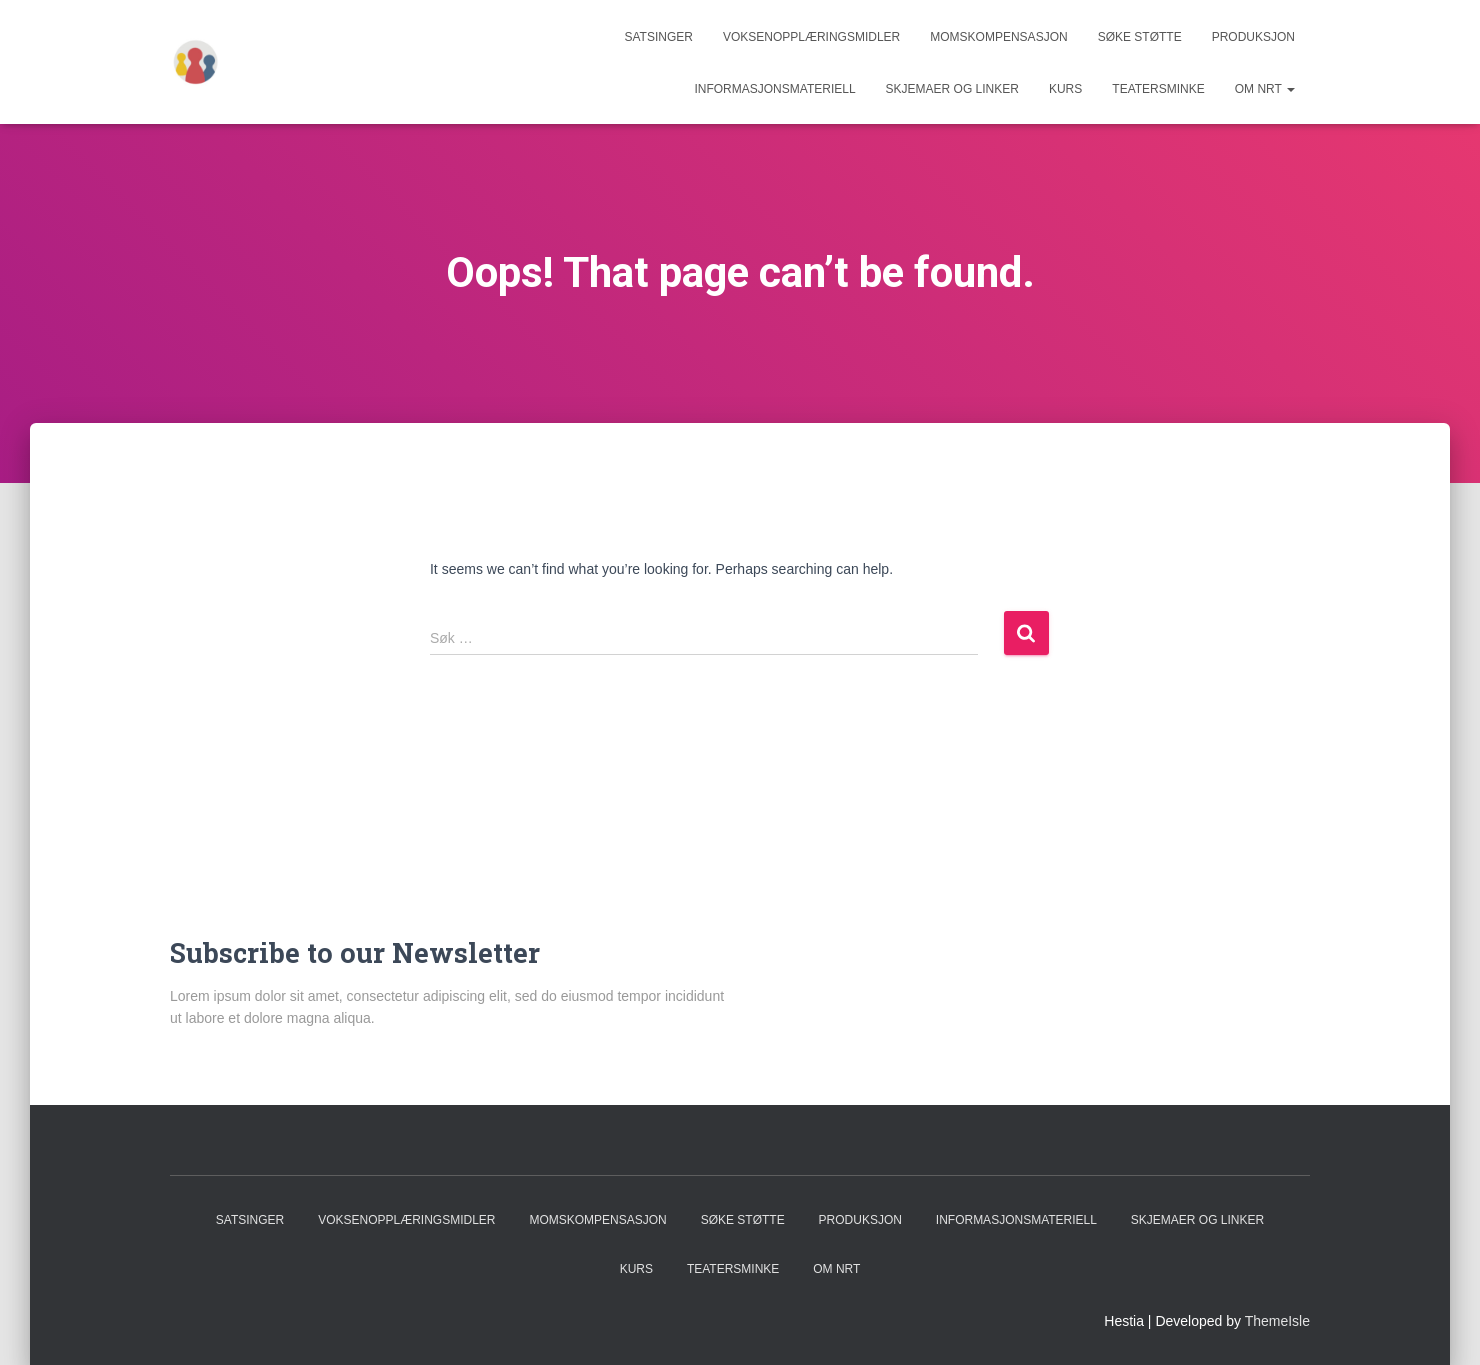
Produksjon (1253, 37)
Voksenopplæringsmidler (811, 37)
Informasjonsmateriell (774, 89)
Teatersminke (1158, 89)
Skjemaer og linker (952, 89)
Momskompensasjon (998, 37)
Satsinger (658, 37)
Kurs (1065, 89)
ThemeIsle (1277, 1321)
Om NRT (1265, 89)
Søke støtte (1140, 37)
